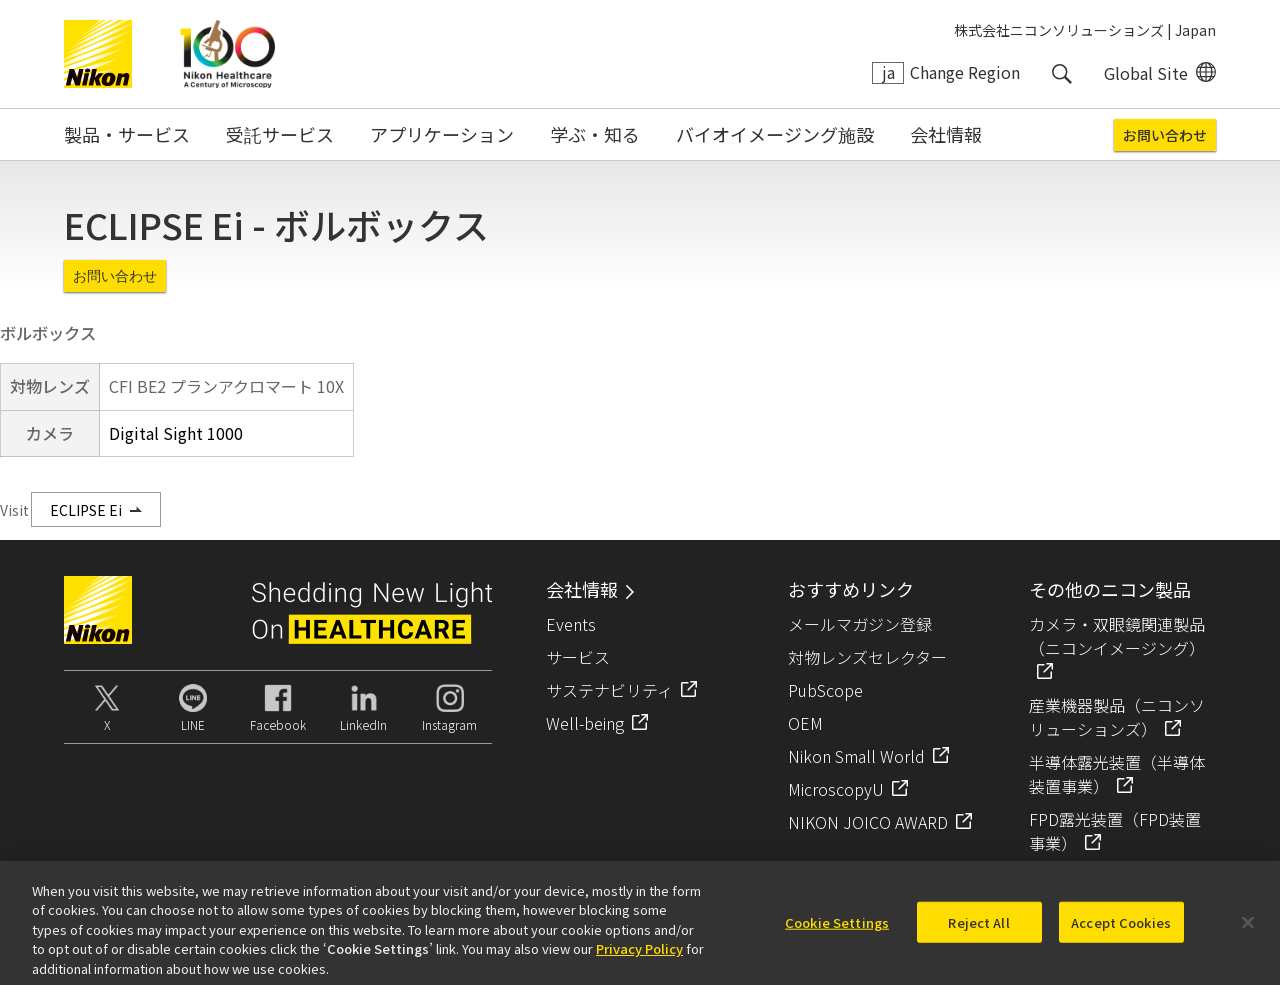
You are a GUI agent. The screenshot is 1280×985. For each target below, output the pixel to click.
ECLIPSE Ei (86, 510)
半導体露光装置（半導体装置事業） (1117, 774)
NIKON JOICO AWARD (868, 822)
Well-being (585, 723)
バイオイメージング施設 (775, 134)
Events (571, 624)
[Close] (1248, 933)
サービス (578, 657)
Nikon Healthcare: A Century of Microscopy (227, 54)
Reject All (978, 932)
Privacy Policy (639, 959)
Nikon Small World (856, 756)
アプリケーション (442, 134)
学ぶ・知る (595, 134)
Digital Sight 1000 (176, 433)
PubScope (825, 690)
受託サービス (280, 134)
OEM (805, 723)
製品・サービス (127, 134)
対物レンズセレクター (867, 657)
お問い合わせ (1165, 135)
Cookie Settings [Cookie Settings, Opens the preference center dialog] (837, 932)
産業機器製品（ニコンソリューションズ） (1117, 717)
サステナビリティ (609, 690)
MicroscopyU (836, 789)
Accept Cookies (1121, 932)
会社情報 (946, 134)
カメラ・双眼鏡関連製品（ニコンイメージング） (1117, 636)
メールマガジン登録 (860, 624)
